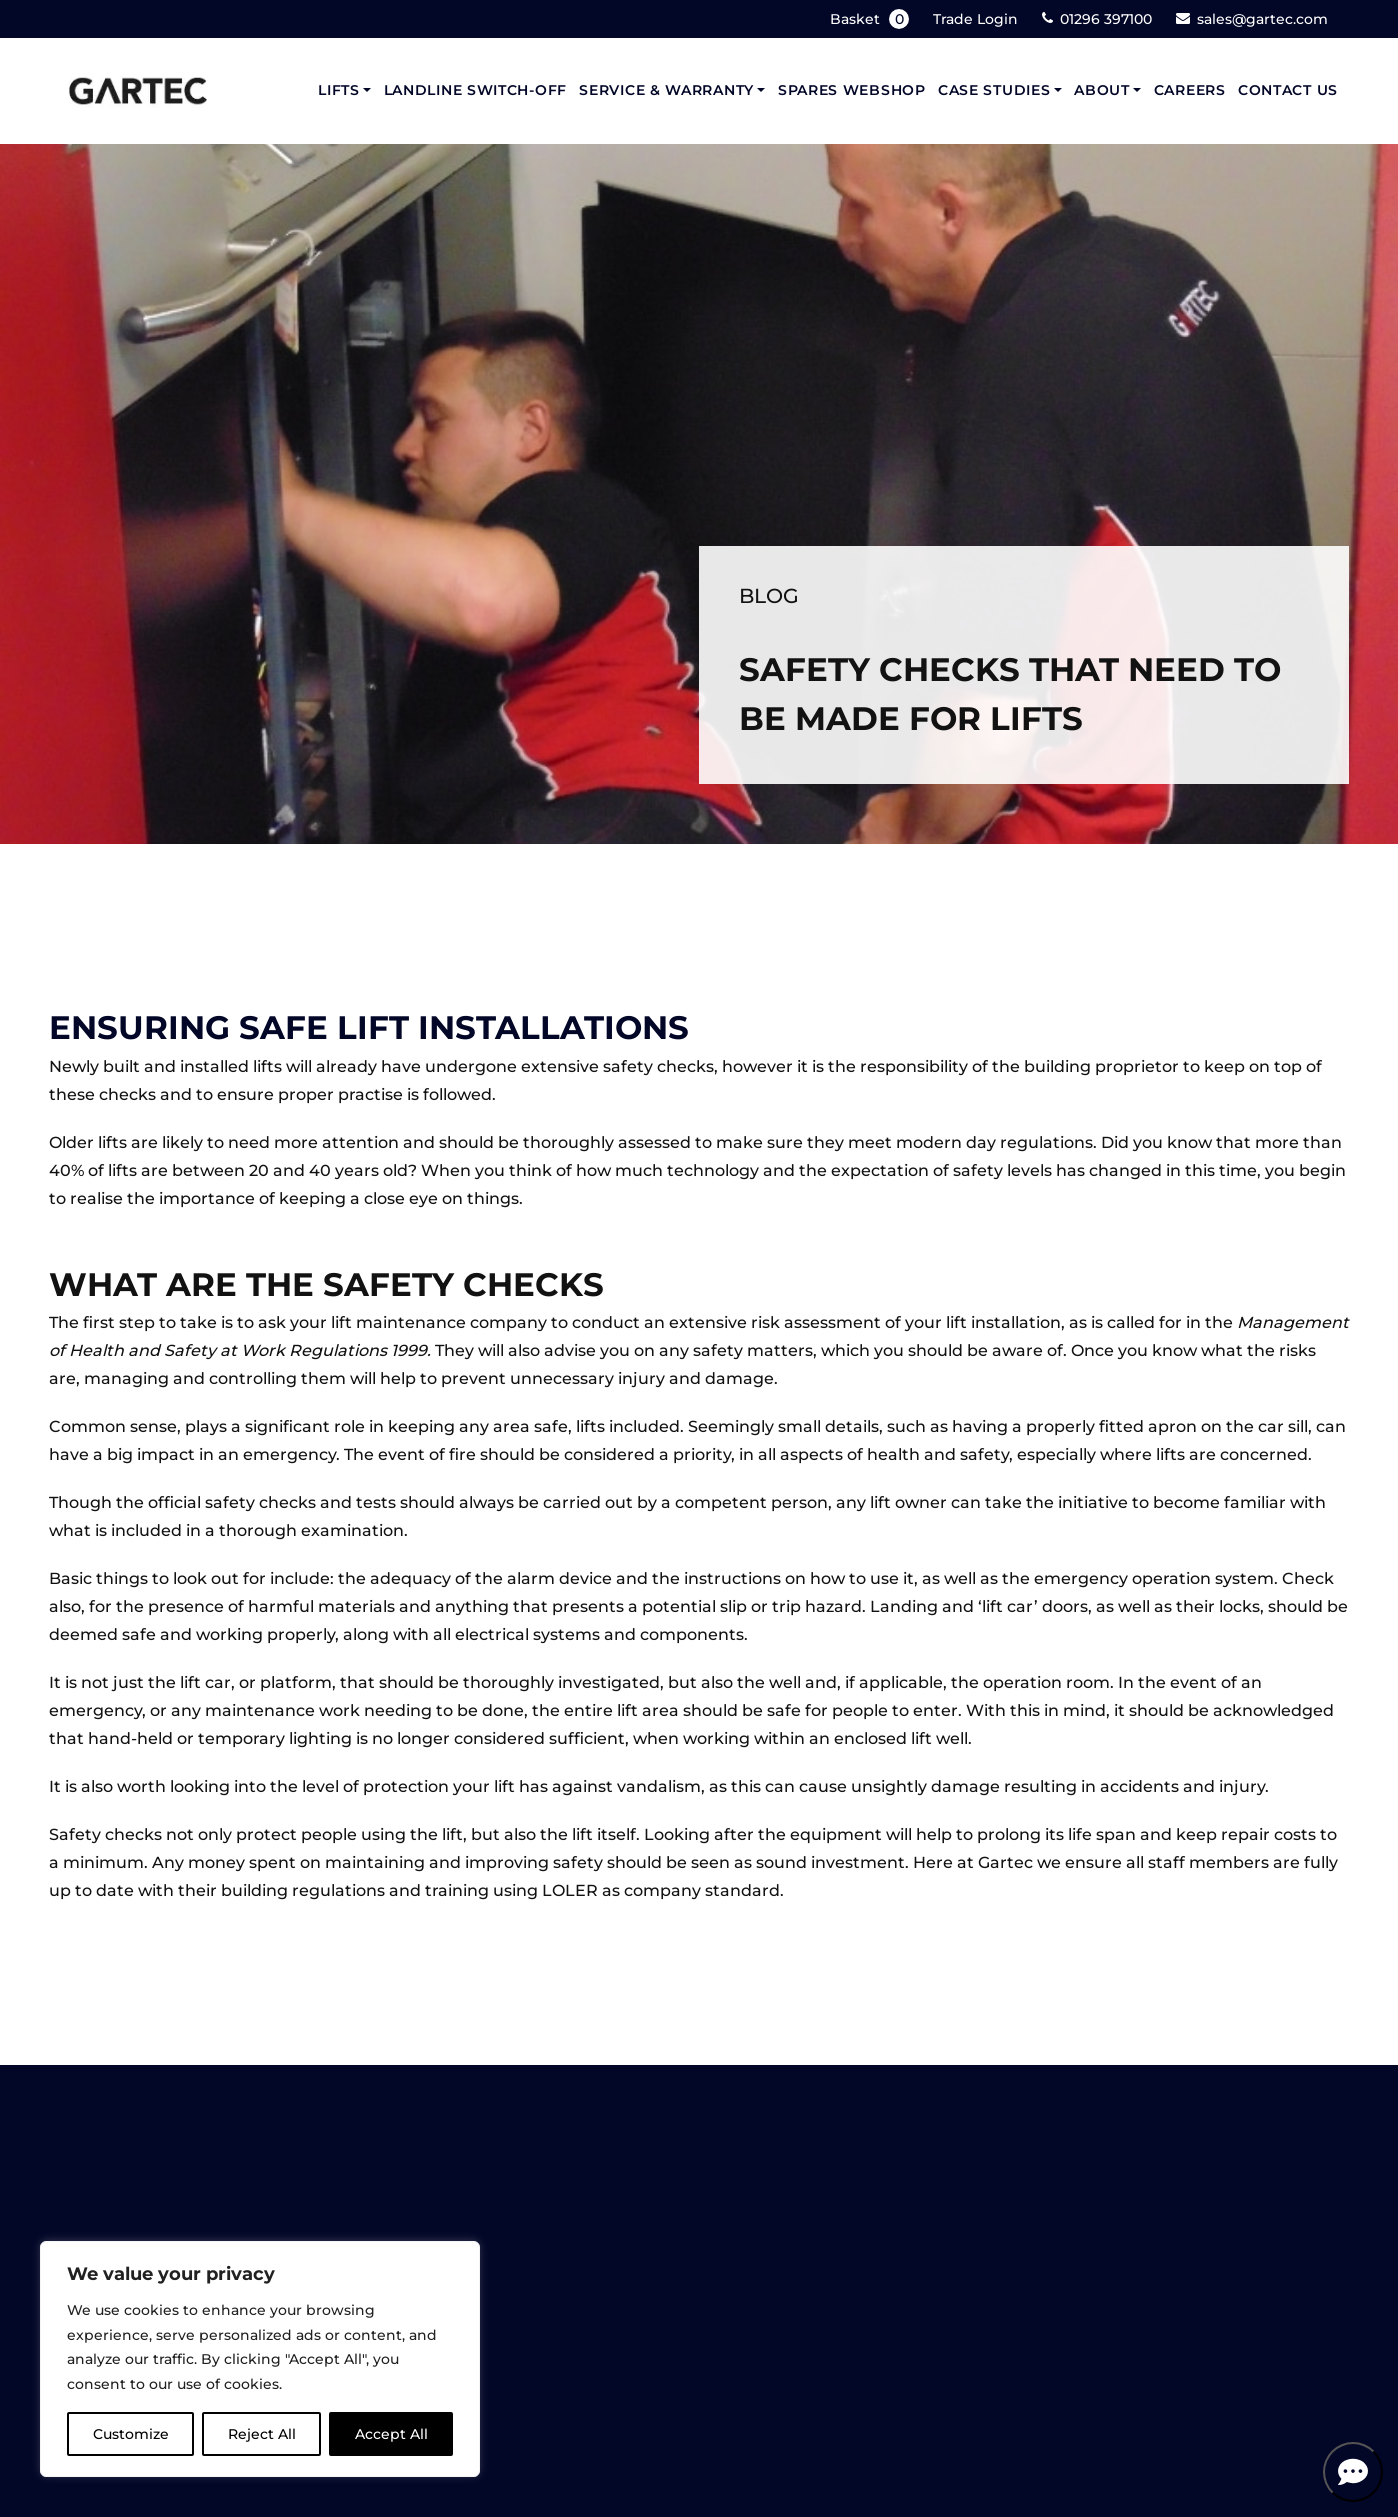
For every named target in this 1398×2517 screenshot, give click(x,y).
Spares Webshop (852, 90)
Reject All (262, 2434)
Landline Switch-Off (475, 90)
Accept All (391, 2434)
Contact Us (1288, 90)
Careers (1190, 90)
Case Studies (994, 90)
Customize (131, 2434)
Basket (871, 19)
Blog (769, 595)
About (1102, 90)
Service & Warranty (666, 90)
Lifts (339, 90)
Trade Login (975, 19)
